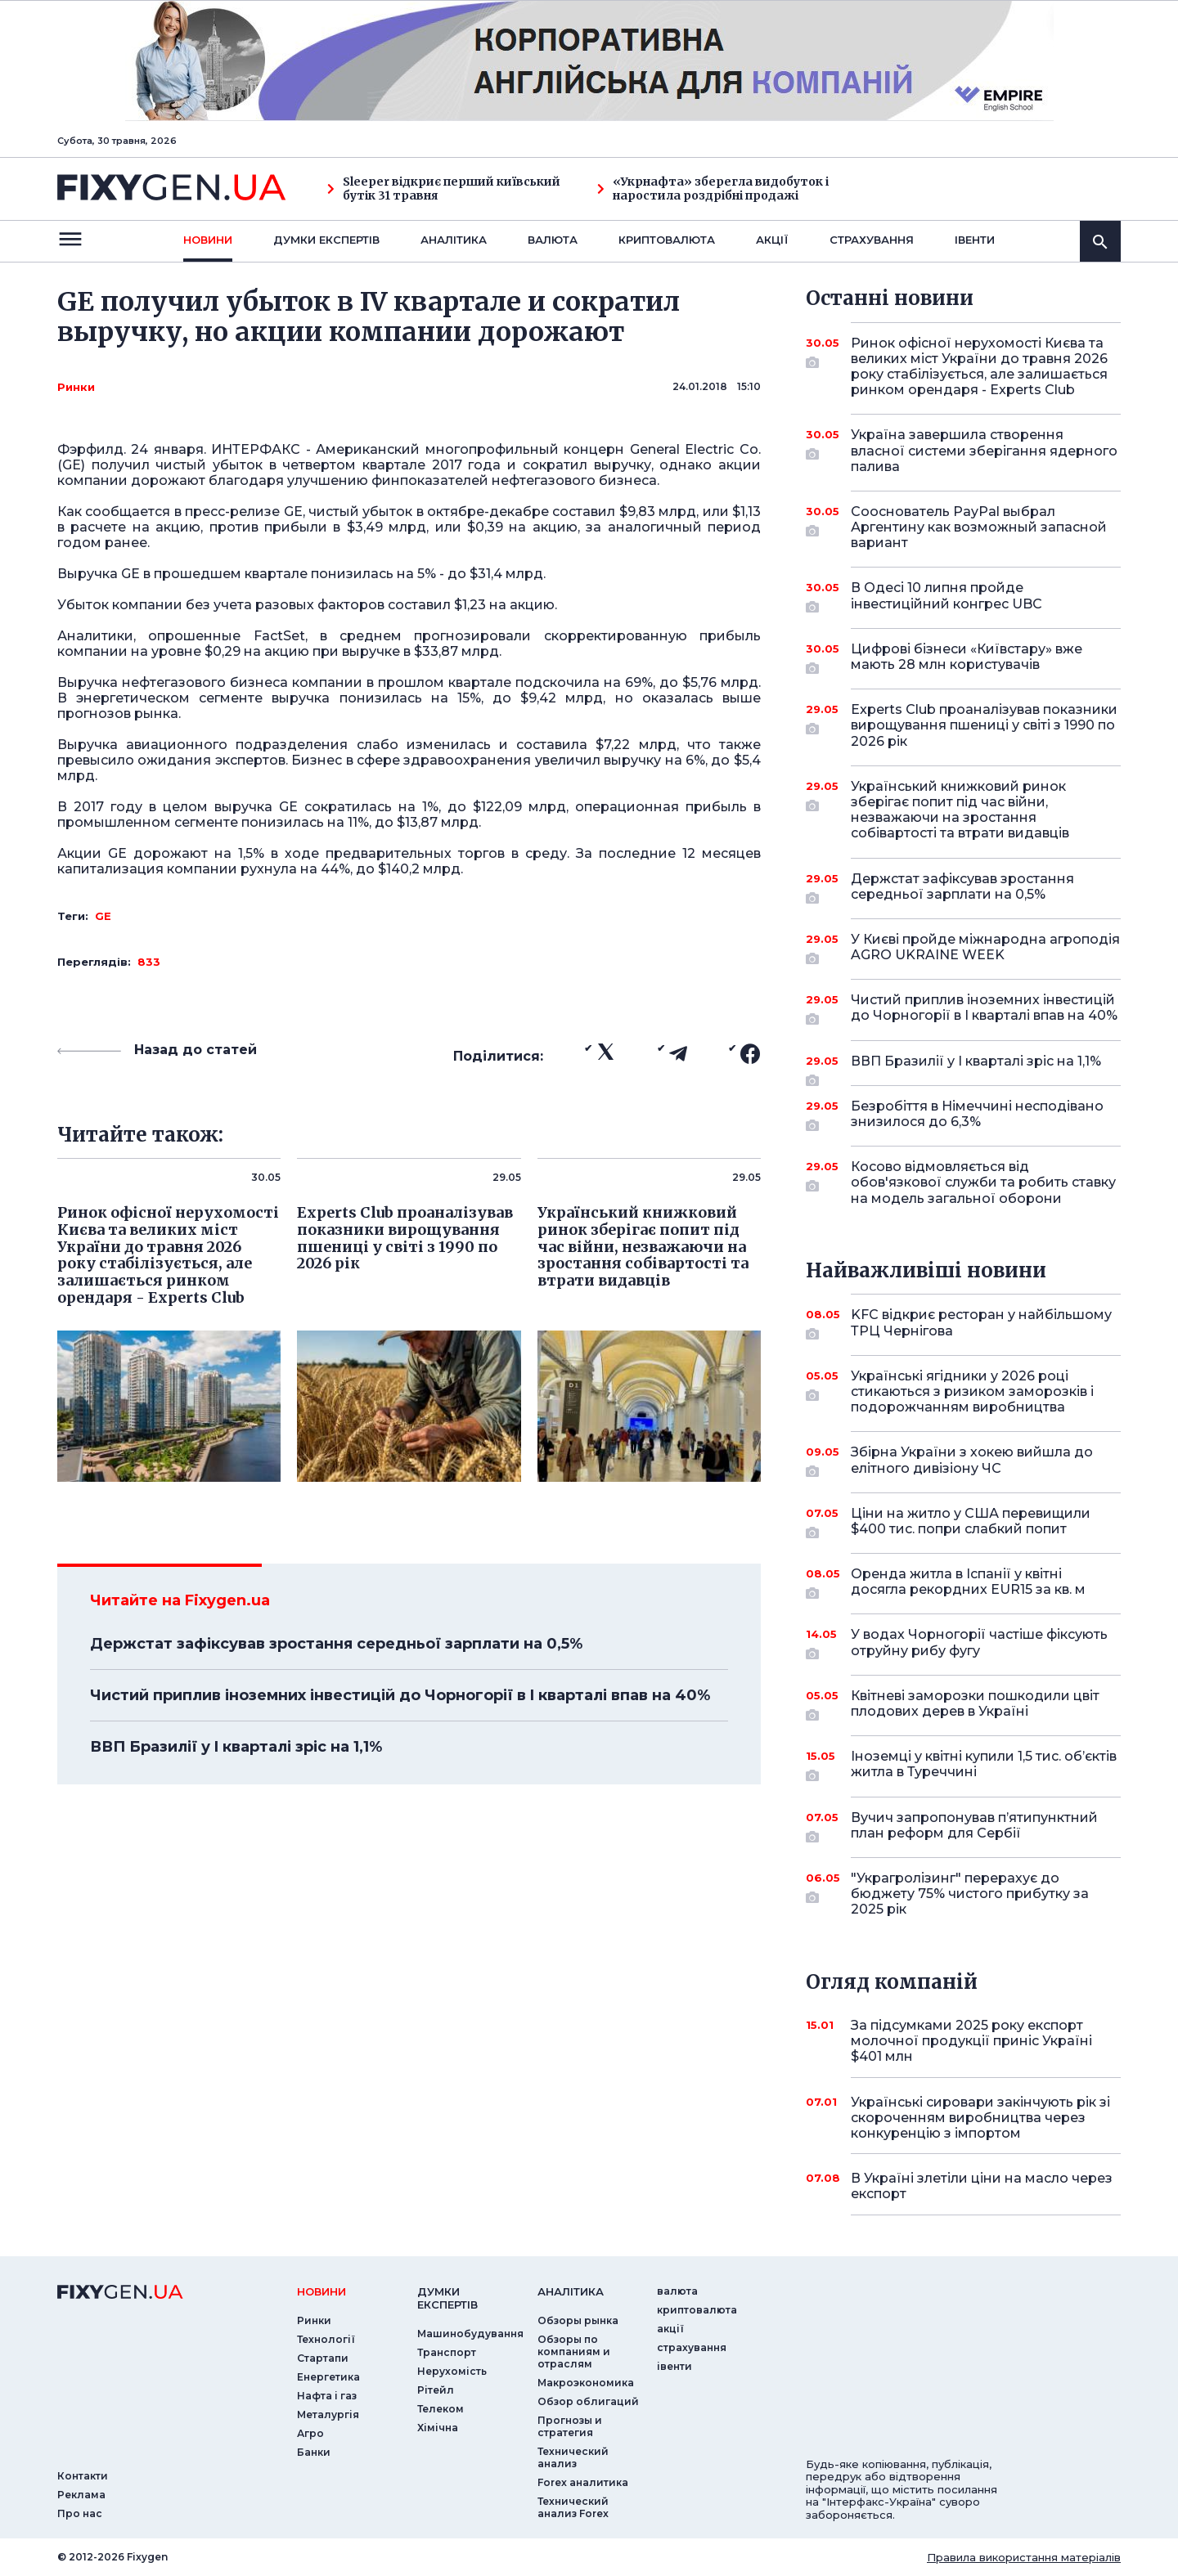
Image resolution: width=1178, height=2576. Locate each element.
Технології (326, 2339)
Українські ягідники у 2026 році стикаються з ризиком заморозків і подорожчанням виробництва (972, 1391)
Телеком (440, 2409)
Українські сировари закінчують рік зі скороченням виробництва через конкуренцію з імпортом (980, 2117)
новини (207, 239)
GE (103, 915)
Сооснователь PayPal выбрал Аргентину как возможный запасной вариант (979, 527)
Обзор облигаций (588, 2401)
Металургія (328, 2414)
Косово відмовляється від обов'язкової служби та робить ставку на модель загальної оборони (983, 1182)
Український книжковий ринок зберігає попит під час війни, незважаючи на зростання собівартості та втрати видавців (963, 810)
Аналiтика (453, 239)
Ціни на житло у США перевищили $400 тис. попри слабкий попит (970, 1522)
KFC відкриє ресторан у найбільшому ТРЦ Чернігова (981, 1323)
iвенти (975, 239)
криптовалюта (666, 239)
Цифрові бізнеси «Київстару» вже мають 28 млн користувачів (966, 658)
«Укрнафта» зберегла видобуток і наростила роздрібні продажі (713, 189)
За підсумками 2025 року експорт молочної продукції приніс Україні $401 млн (971, 2040)
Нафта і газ (327, 2396)
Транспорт (446, 2352)
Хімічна (437, 2427)
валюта (553, 239)
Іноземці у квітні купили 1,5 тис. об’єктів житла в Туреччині (984, 1765)
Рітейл (435, 2390)
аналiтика (570, 2291)
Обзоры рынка (577, 2320)
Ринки (76, 386)
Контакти (82, 2476)
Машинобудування (470, 2333)
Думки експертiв (326, 239)
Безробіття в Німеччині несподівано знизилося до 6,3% (977, 1115)
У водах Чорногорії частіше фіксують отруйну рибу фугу (979, 1643)
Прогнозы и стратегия (569, 2426)
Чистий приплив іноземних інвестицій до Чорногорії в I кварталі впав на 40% (400, 1695)
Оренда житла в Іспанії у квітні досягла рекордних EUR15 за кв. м (968, 1583)
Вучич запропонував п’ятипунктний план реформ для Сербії (974, 1826)
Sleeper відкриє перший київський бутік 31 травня (443, 189)
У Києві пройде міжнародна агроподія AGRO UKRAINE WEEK (985, 948)
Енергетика (328, 2377)
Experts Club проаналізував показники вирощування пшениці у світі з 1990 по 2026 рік (984, 725)
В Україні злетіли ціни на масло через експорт (982, 2185)
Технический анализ (573, 2457)
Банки (313, 2452)
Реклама (81, 2494)
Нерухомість (452, 2371)
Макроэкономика (585, 2382)
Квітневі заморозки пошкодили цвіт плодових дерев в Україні (975, 1704)
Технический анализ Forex (573, 2507)
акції (772, 239)
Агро (310, 2433)
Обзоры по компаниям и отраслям (573, 2351)
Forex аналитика (582, 2482)
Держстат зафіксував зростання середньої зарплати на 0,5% (336, 1644)
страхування (872, 239)
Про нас (79, 2513)
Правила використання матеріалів (1024, 2557)
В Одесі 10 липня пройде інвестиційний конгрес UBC (963, 596)
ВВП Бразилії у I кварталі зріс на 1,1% (236, 1747)
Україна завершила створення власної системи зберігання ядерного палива (984, 450)
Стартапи (322, 2358)
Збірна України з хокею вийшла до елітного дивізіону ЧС (972, 1461)
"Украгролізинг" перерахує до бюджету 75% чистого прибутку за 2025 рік (970, 1893)
